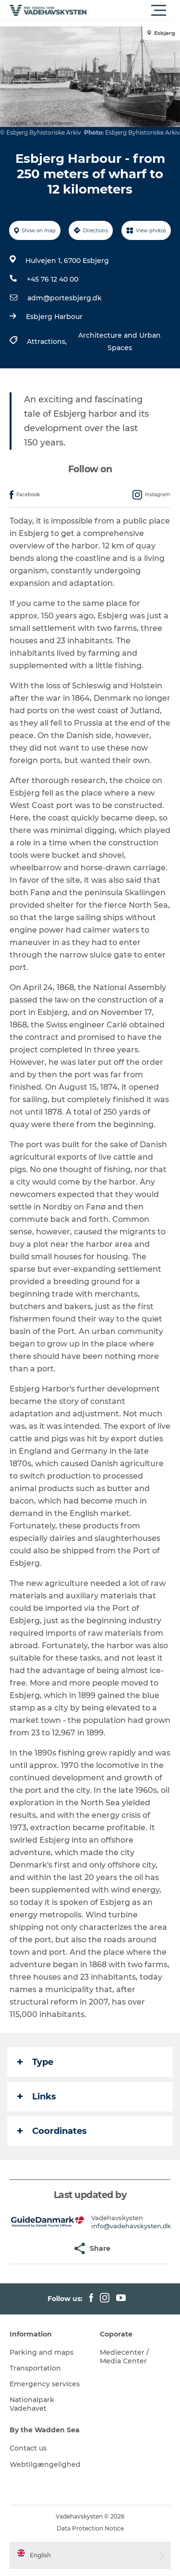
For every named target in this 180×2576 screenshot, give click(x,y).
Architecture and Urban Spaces (119, 341)
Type (35, 2062)
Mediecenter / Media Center (124, 2356)
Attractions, (48, 341)
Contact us (28, 2448)
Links (36, 2096)
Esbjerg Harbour (54, 316)
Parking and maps (41, 2352)
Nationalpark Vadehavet (32, 2404)
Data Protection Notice (90, 2528)
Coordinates (52, 2131)
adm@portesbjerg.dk (64, 298)
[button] (133, 10)
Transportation (35, 2368)
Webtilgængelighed (45, 2464)
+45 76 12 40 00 (52, 279)
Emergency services (45, 2384)
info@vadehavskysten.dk (131, 2226)
